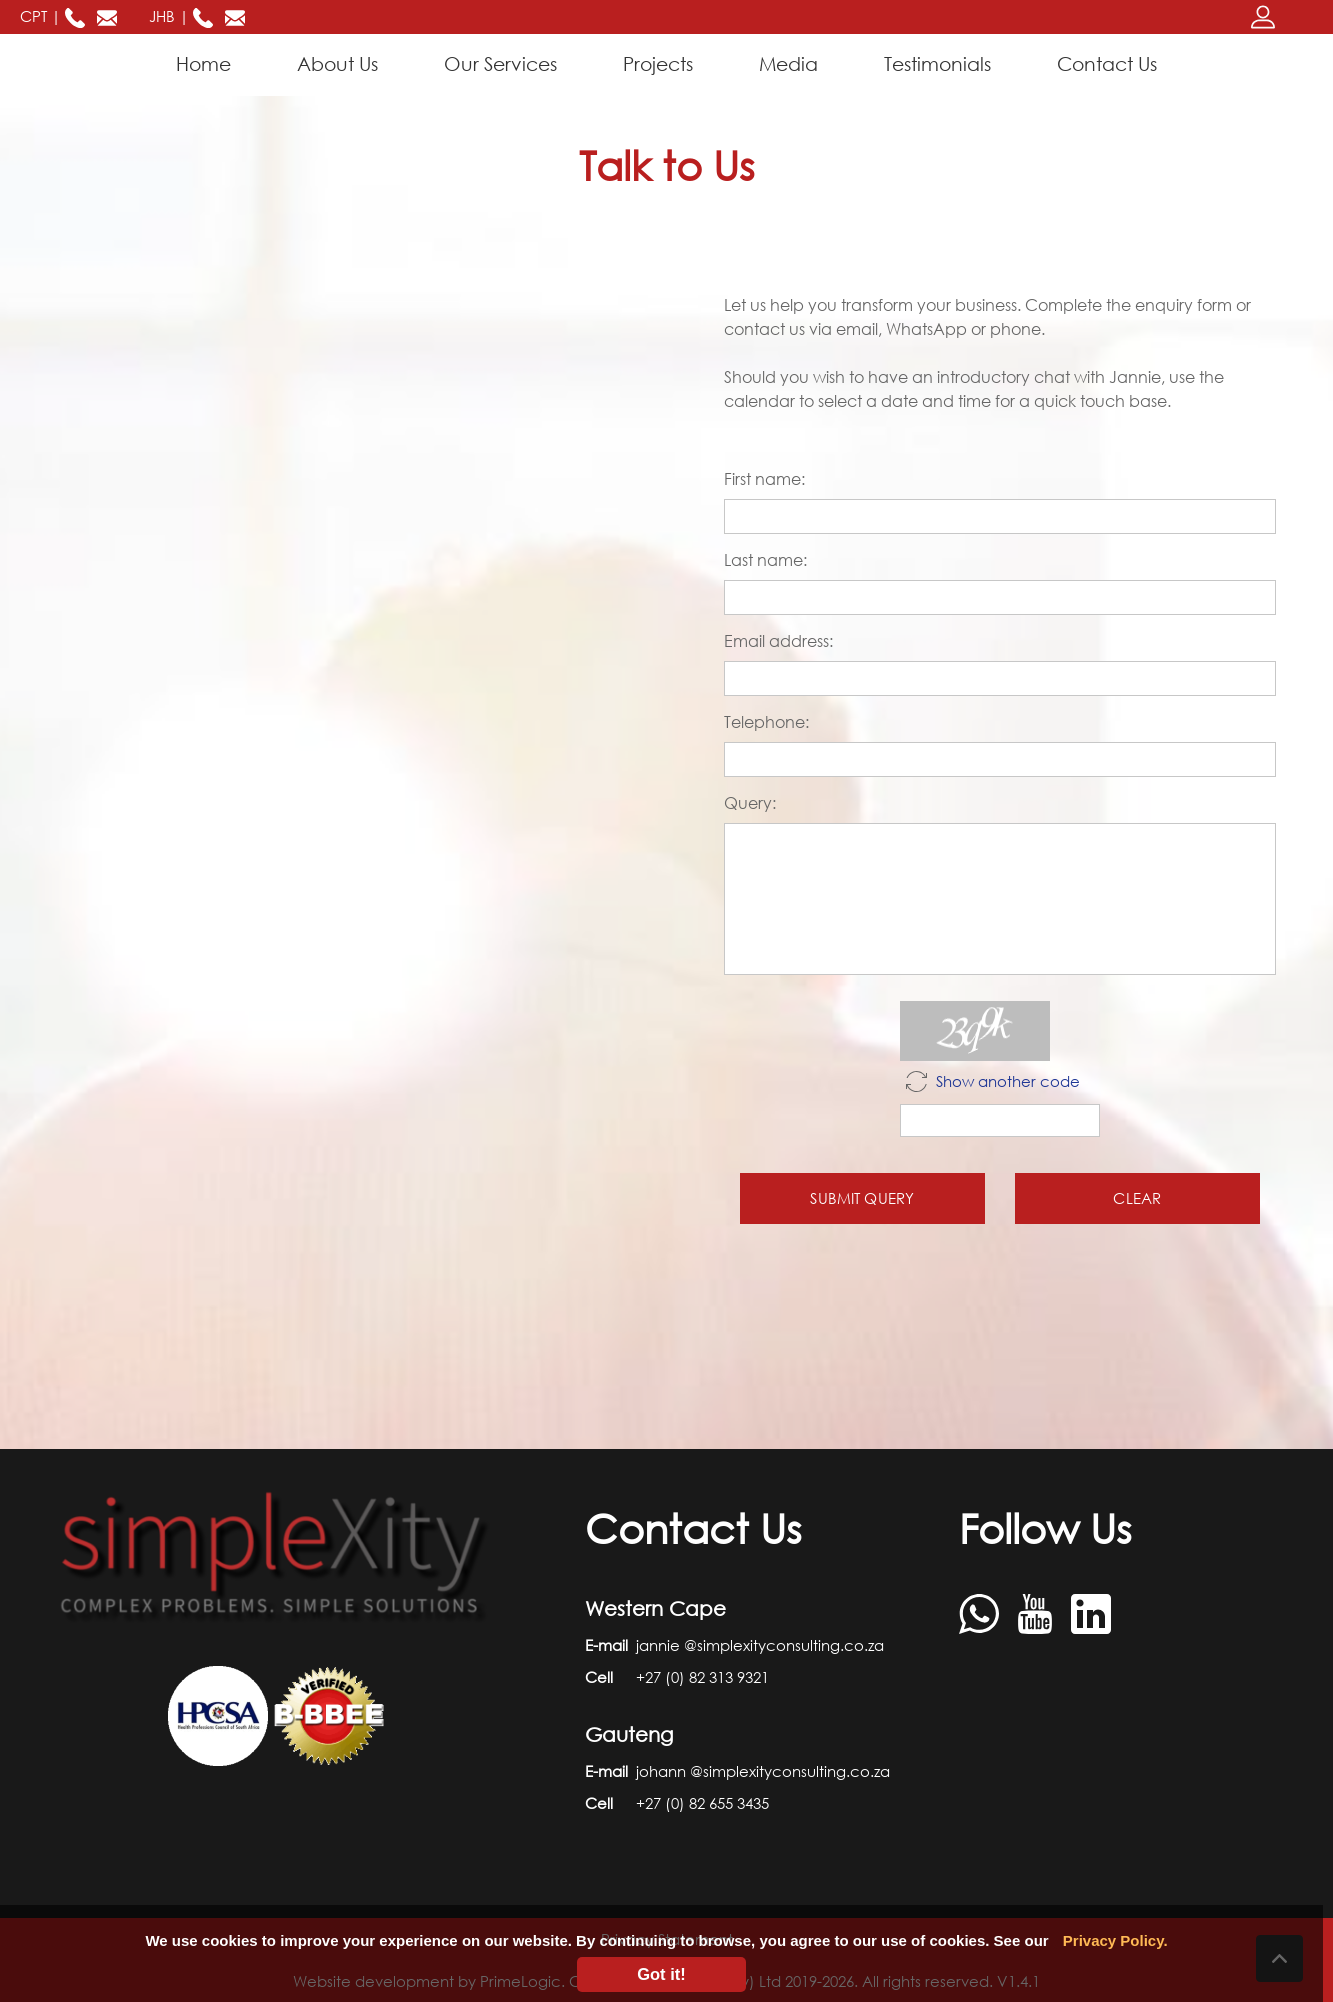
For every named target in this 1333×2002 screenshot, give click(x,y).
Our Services (500, 63)
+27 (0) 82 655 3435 (702, 1803)
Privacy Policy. (1115, 1940)
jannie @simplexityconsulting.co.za (760, 1645)
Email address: (778, 641)
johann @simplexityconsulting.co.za (763, 1771)
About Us (337, 63)
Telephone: (766, 722)
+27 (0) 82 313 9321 (702, 1677)
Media (788, 63)
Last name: (765, 560)
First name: (764, 479)
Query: (750, 803)
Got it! (661, 1974)
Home (207, 62)
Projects (658, 63)
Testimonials (937, 63)
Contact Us (1107, 63)
